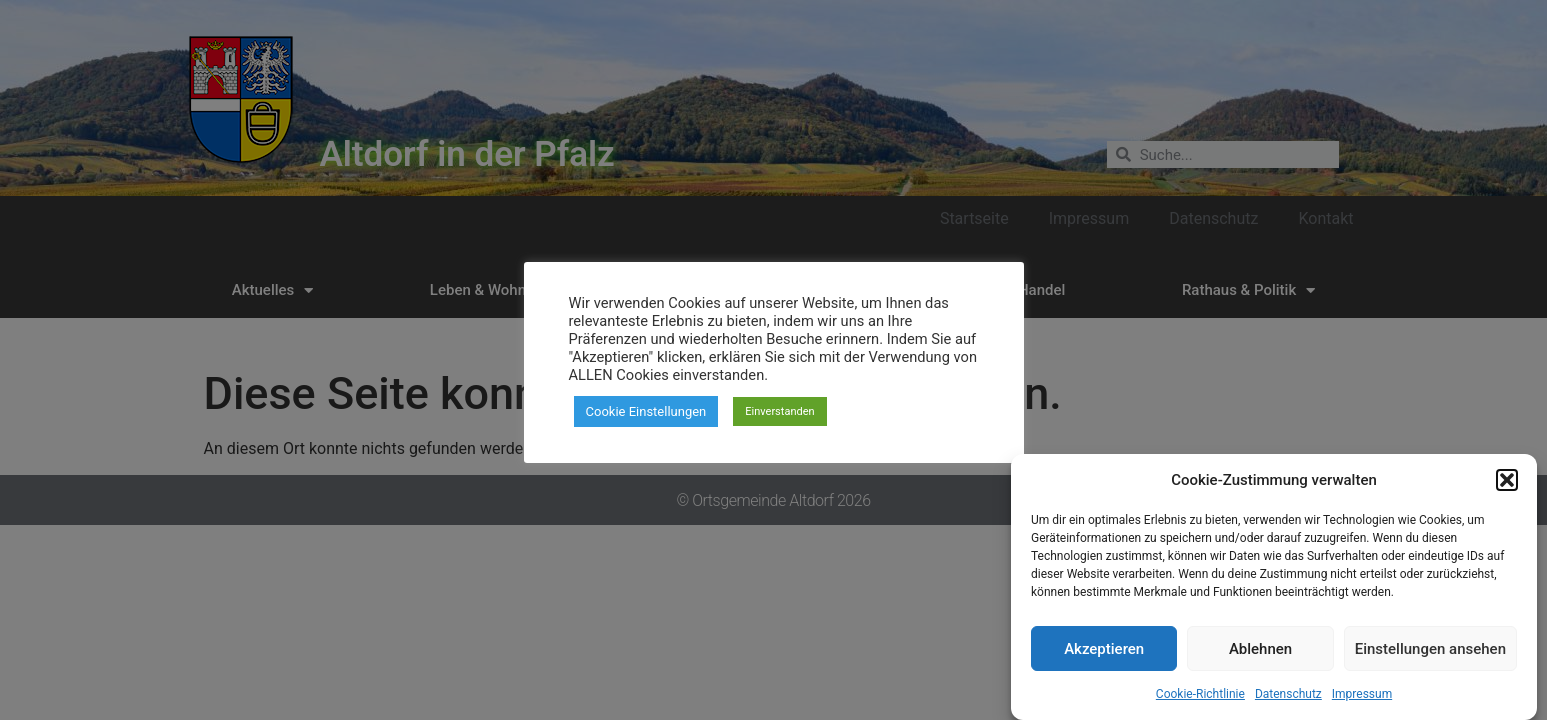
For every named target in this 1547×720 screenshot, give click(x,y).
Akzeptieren (1104, 656)
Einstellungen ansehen (1430, 656)
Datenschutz (1288, 701)
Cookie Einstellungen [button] (646, 411)
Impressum (1362, 701)
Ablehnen (1260, 656)
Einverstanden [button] (779, 411)
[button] (1507, 487)
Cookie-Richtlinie (1200, 701)
